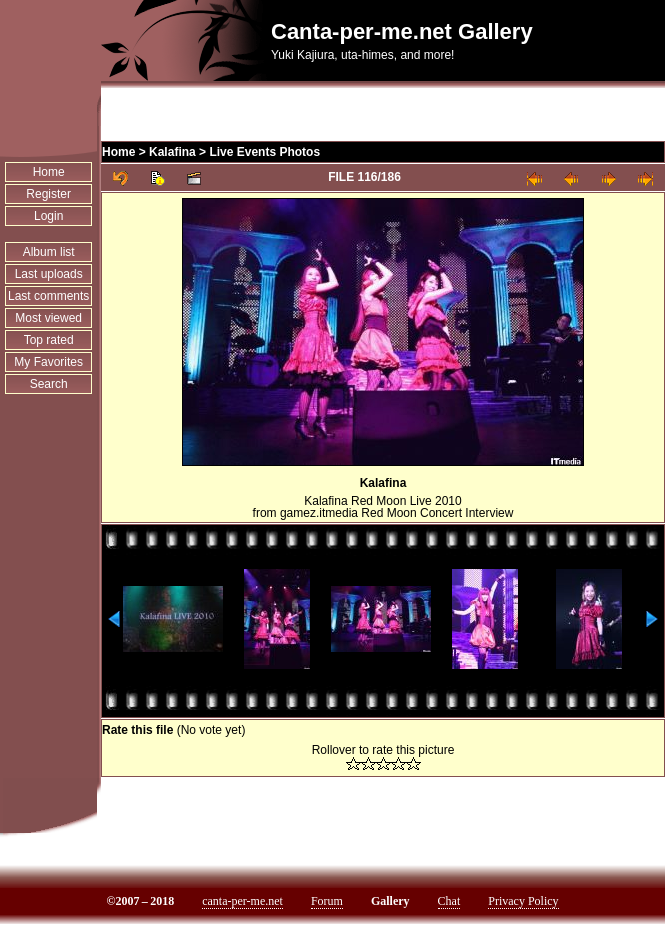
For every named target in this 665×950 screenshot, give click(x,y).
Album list (49, 252)
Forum (327, 901)
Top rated (49, 340)
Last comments (48, 296)
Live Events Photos (264, 152)
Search (49, 384)
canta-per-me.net (242, 901)
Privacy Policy (523, 901)
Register (48, 194)
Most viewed (48, 318)
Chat (449, 901)
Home (49, 172)
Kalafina (172, 152)
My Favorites (48, 362)
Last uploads (49, 274)
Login (48, 216)
